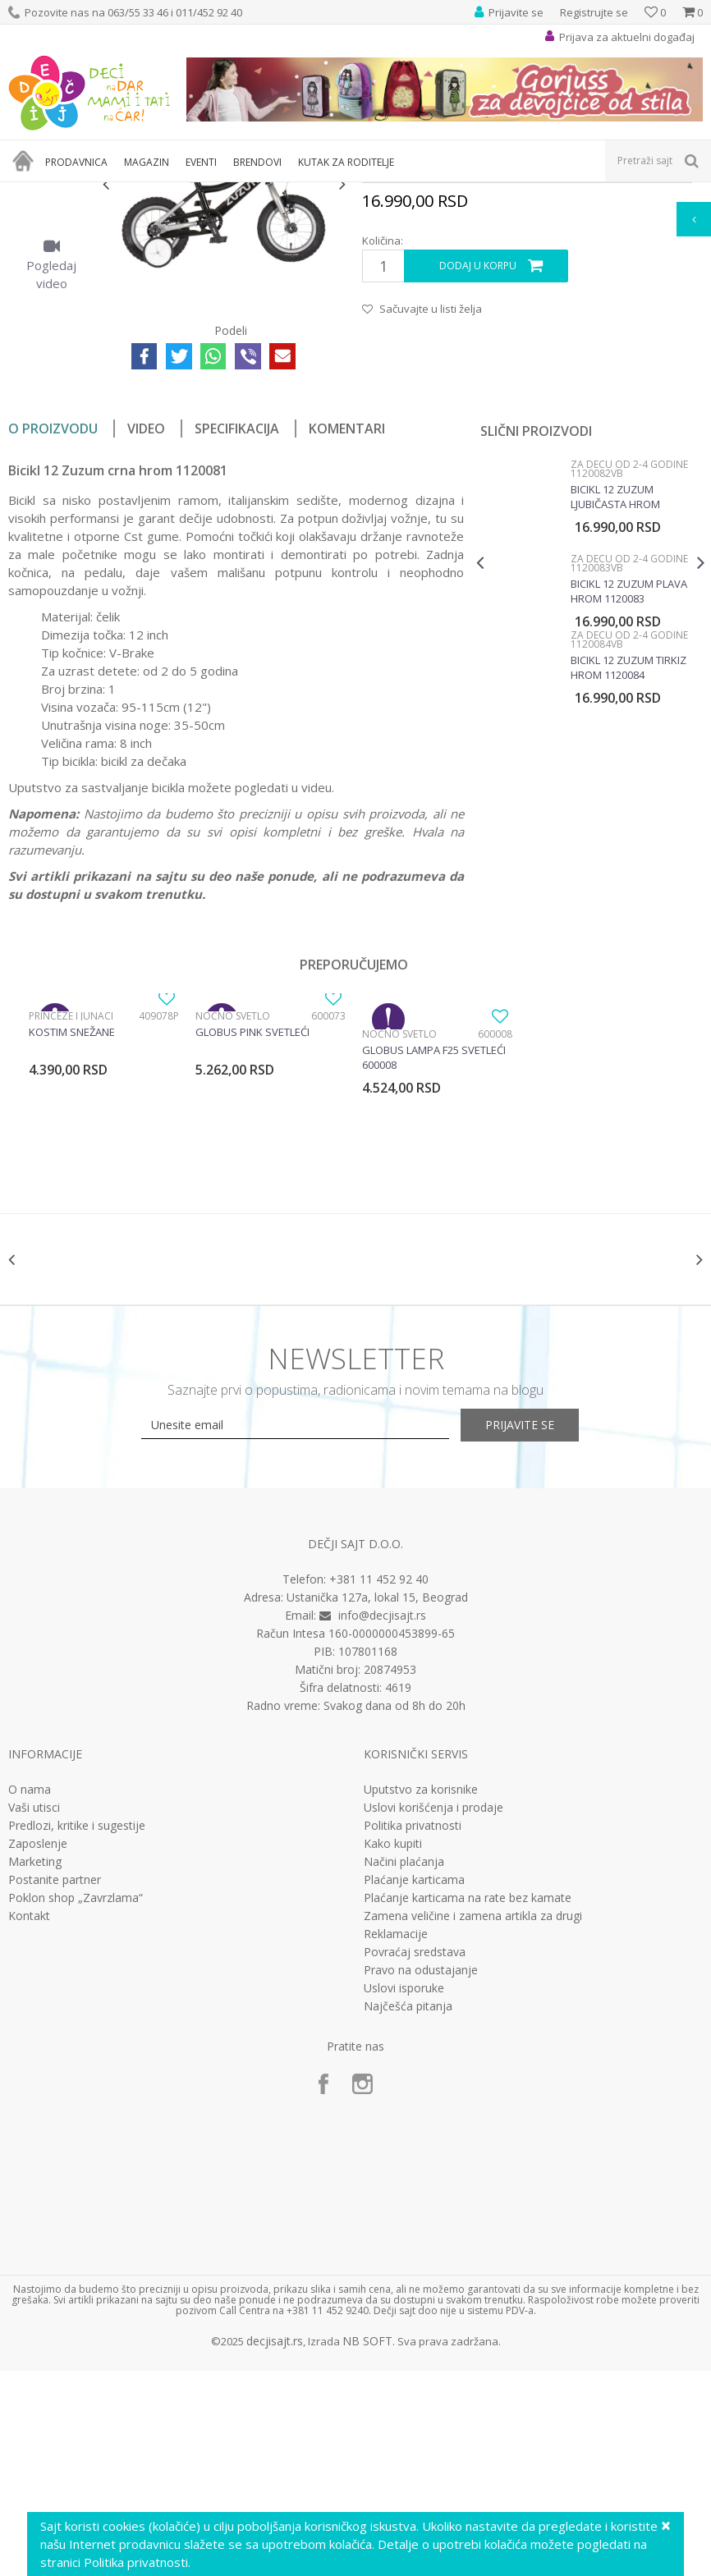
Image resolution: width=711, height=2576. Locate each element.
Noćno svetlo (232, 1207)
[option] (51, 282)
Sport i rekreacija (156, 192)
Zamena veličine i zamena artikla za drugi (473, 2121)
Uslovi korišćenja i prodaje (433, 2012)
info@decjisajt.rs (382, 1820)
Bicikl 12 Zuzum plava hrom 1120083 (628, 782)
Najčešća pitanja (408, 2211)
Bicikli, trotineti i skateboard (272, 192)
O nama (29, 1994)
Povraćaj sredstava (415, 2157)
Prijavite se (536, 1629)
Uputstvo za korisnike (421, 1994)
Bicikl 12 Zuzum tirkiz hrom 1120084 (628, 858)
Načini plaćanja (404, 2067)
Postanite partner (54, 2085)
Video (146, 620)
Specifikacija (237, 620)
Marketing (35, 2067)
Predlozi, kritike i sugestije (76, 2030)
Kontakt (29, 2121)
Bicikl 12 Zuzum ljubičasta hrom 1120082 (614, 688)
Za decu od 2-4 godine (440, 192)
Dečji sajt (29, 192)
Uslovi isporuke (404, 2193)
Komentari (347, 620)
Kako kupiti (393, 2049)
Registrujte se (594, 12)
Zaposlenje (37, 2049)
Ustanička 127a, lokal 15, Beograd (377, 1802)
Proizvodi (84, 192)
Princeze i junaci (71, 1207)
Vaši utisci (34, 2012)
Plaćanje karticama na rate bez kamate (467, 2103)
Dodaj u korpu (477, 457)
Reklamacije (396, 2139)
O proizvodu (53, 620)
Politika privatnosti (412, 2030)
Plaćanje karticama (414, 2085)
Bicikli (362, 192)
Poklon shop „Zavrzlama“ (75, 2103)
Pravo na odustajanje (421, 2175)
